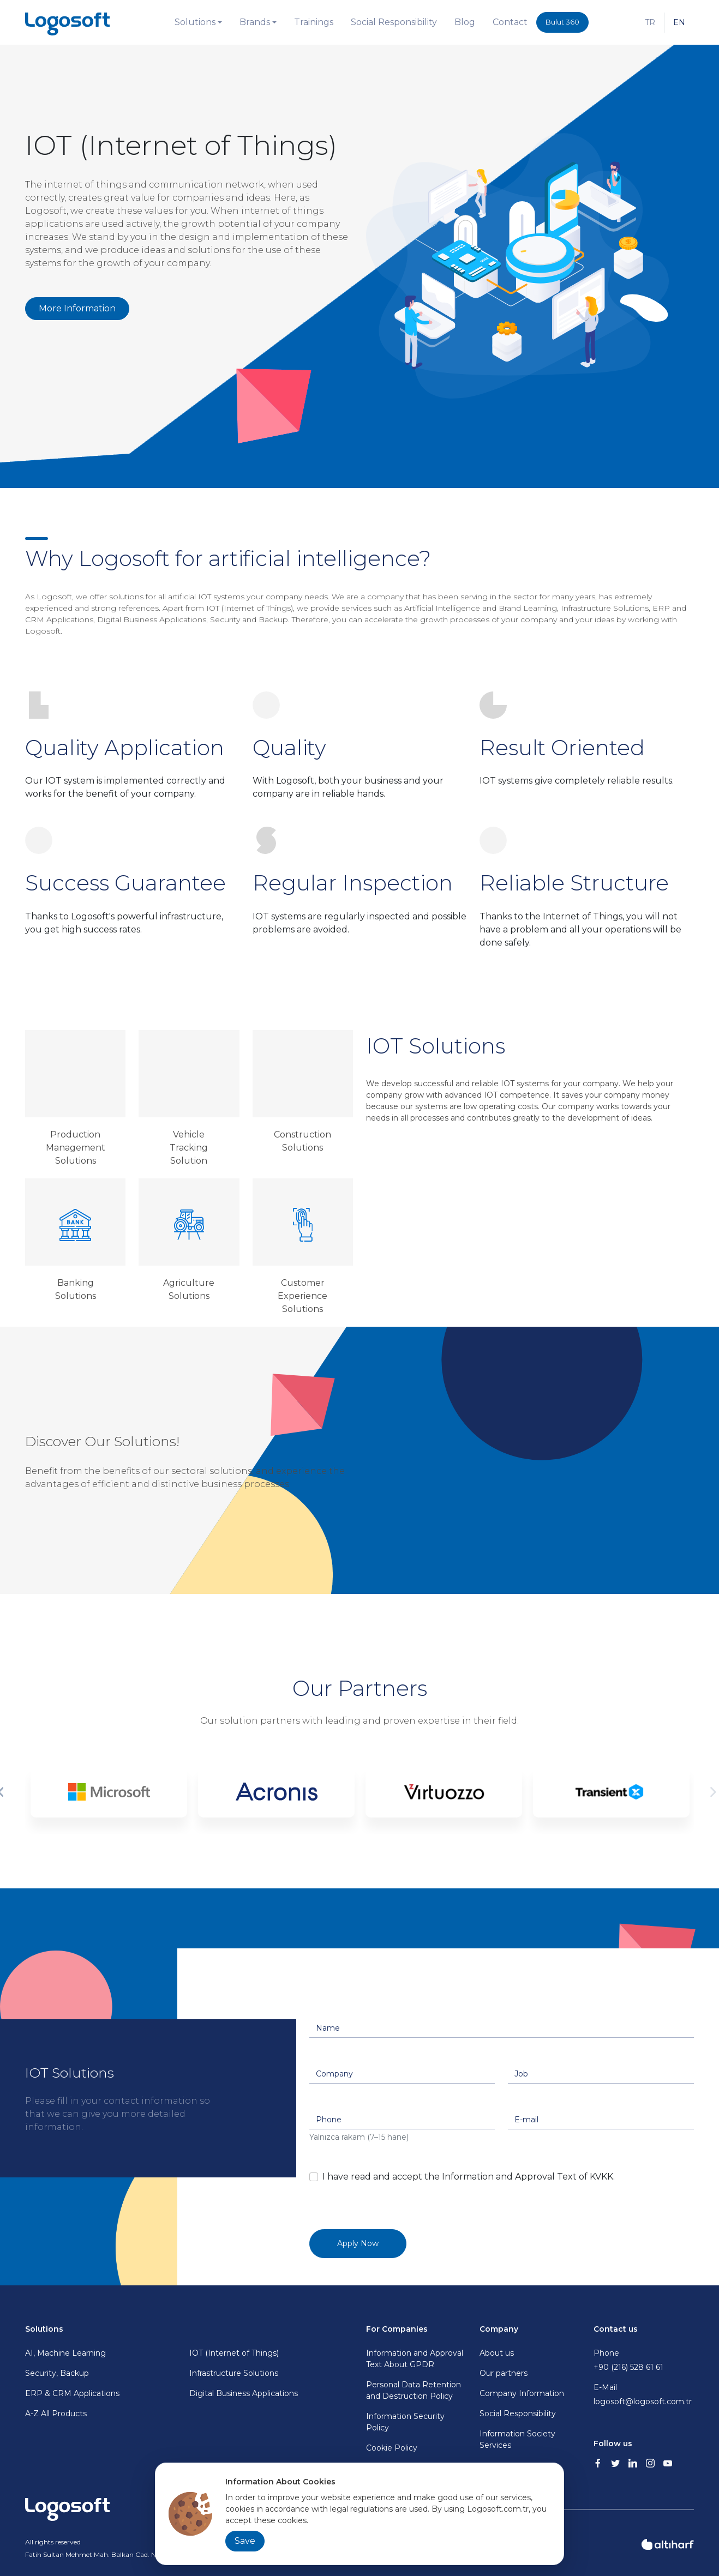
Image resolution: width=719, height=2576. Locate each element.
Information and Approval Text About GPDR (414, 2358)
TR (650, 22)
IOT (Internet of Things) (234, 2353)
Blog (464, 22)
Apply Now (358, 2243)
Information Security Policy (405, 2422)
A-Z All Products (56, 2413)
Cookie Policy (391, 2448)
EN (679, 22)
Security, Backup (57, 2373)
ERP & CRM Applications (72, 2393)
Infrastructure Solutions (233, 2373)
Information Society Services (517, 2439)
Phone (644, 2360)
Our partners (504, 2373)
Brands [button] (254, 22)
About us (497, 2353)
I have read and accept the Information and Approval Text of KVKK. (468, 2176)
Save (245, 2541)
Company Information (522, 2393)
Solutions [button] (195, 22)
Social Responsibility (394, 22)
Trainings (313, 22)
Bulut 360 (562, 21)
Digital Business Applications (243, 2393)
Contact (510, 22)
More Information (77, 308)
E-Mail (644, 2395)
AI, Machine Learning (65, 2353)
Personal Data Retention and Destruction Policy (413, 2390)
